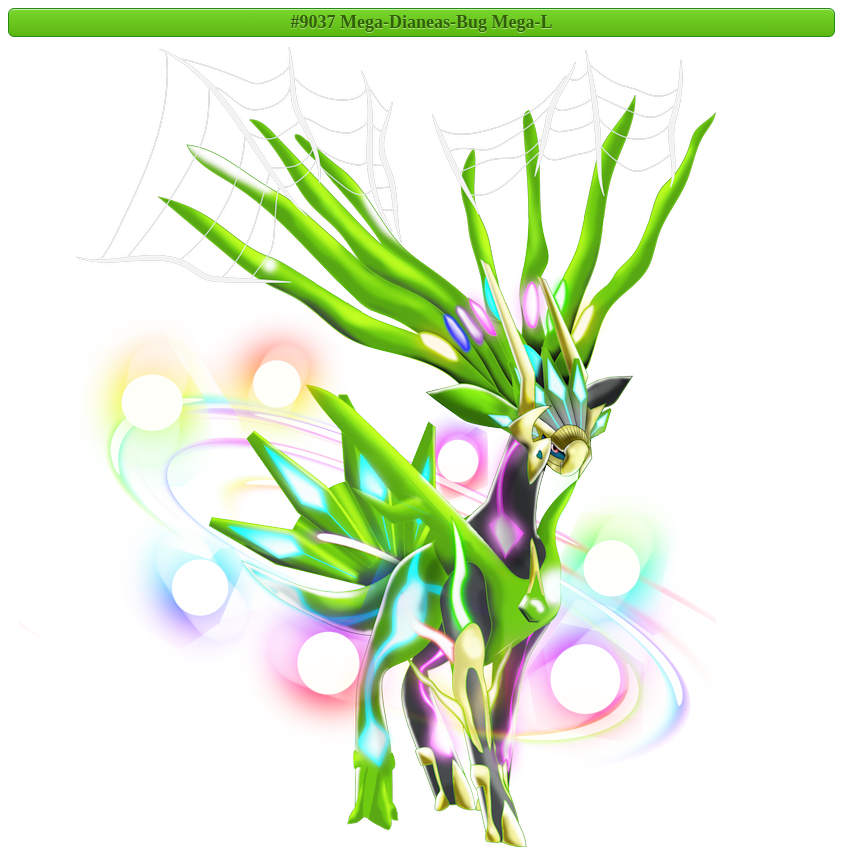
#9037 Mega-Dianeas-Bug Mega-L (422, 22)
